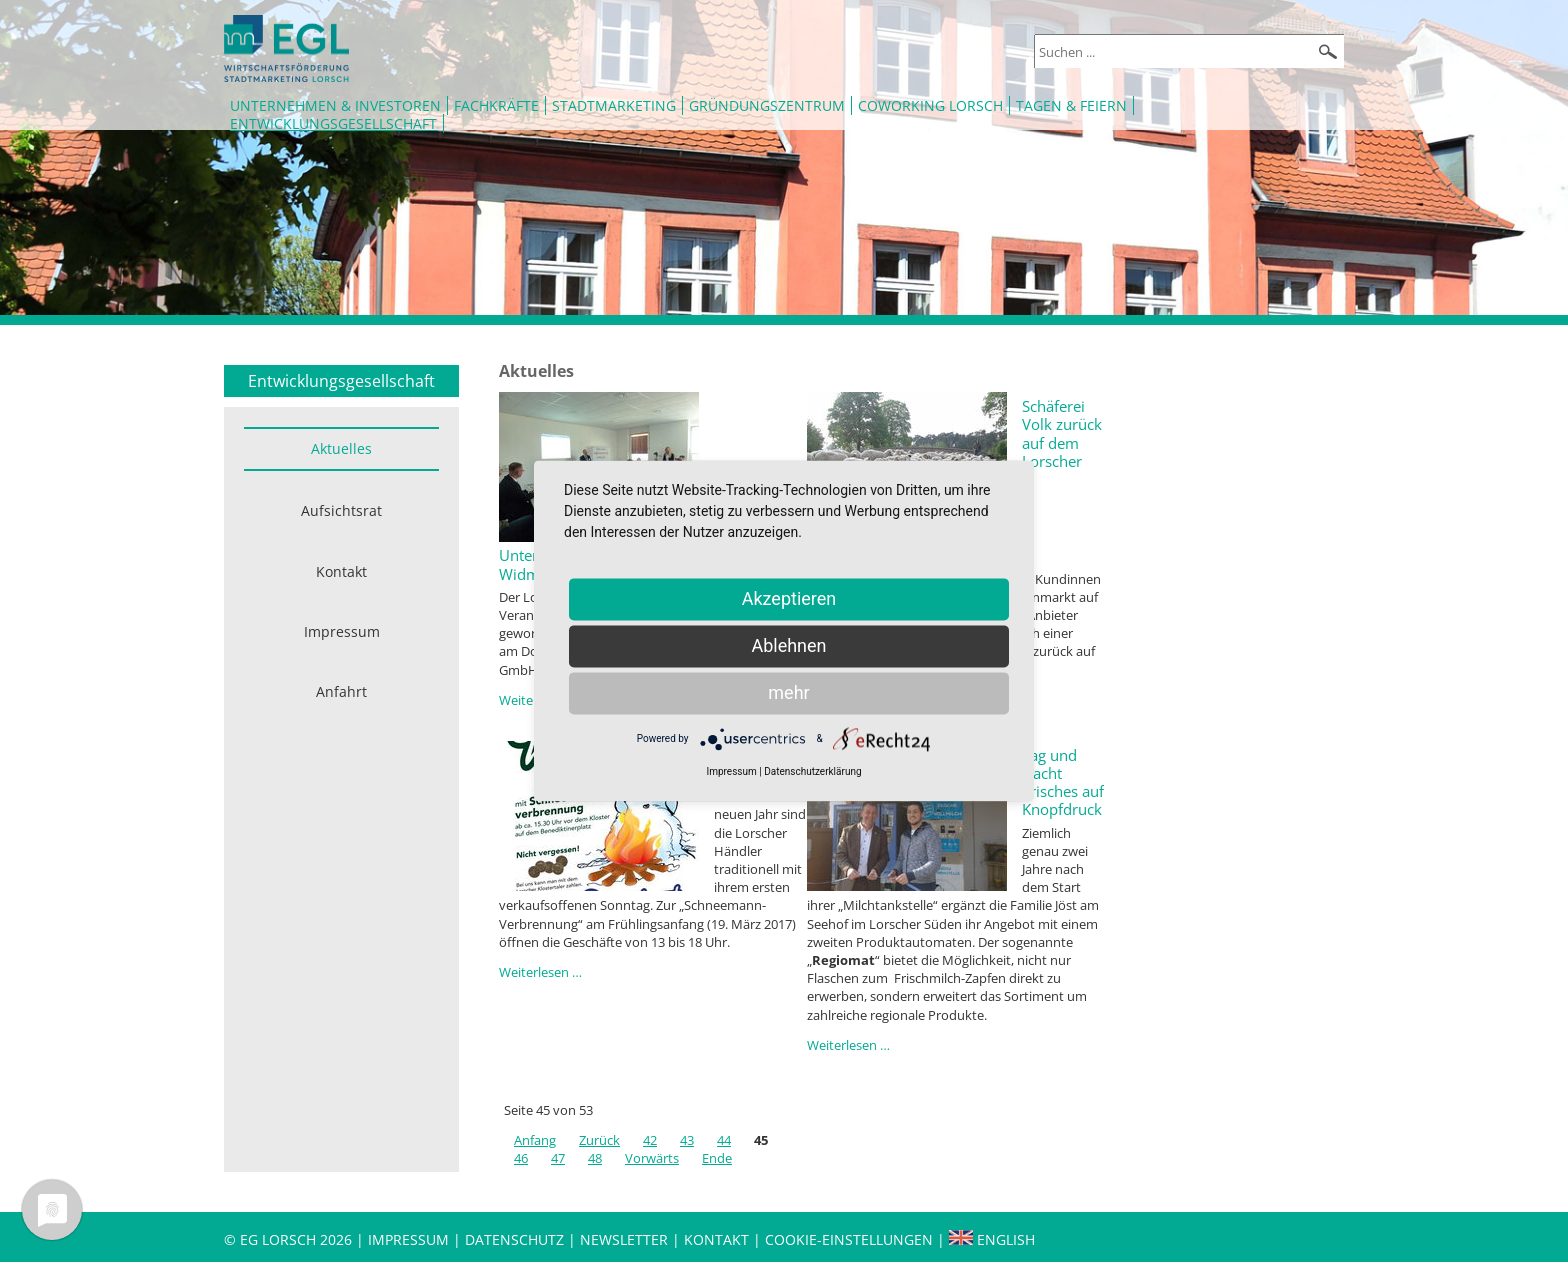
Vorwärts (652, 1158)
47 (558, 1158)
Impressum (342, 631)
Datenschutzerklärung (812, 771)
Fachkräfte (496, 105)
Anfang (535, 1140)
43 (687, 1140)
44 (724, 1140)
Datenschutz (516, 1239)
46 (521, 1158)
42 (650, 1140)
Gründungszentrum (767, 105)
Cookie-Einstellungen (849, 1239)
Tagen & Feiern (1071, 105)
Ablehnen (788, 645)
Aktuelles (341, 448)
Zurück (599, 1140)
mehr (788, 692)
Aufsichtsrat (341, 510)
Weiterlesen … (540, 972)
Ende (717, 1158)
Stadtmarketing (614, 105)
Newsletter (624, 1239)
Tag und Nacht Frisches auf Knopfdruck (1063, 782)
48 (595, 1158)
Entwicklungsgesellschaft (333, 123)
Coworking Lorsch (930, 105)
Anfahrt (341, 691)
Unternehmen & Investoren (335, 105)
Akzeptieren (789, 598)
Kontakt (341, 571)
